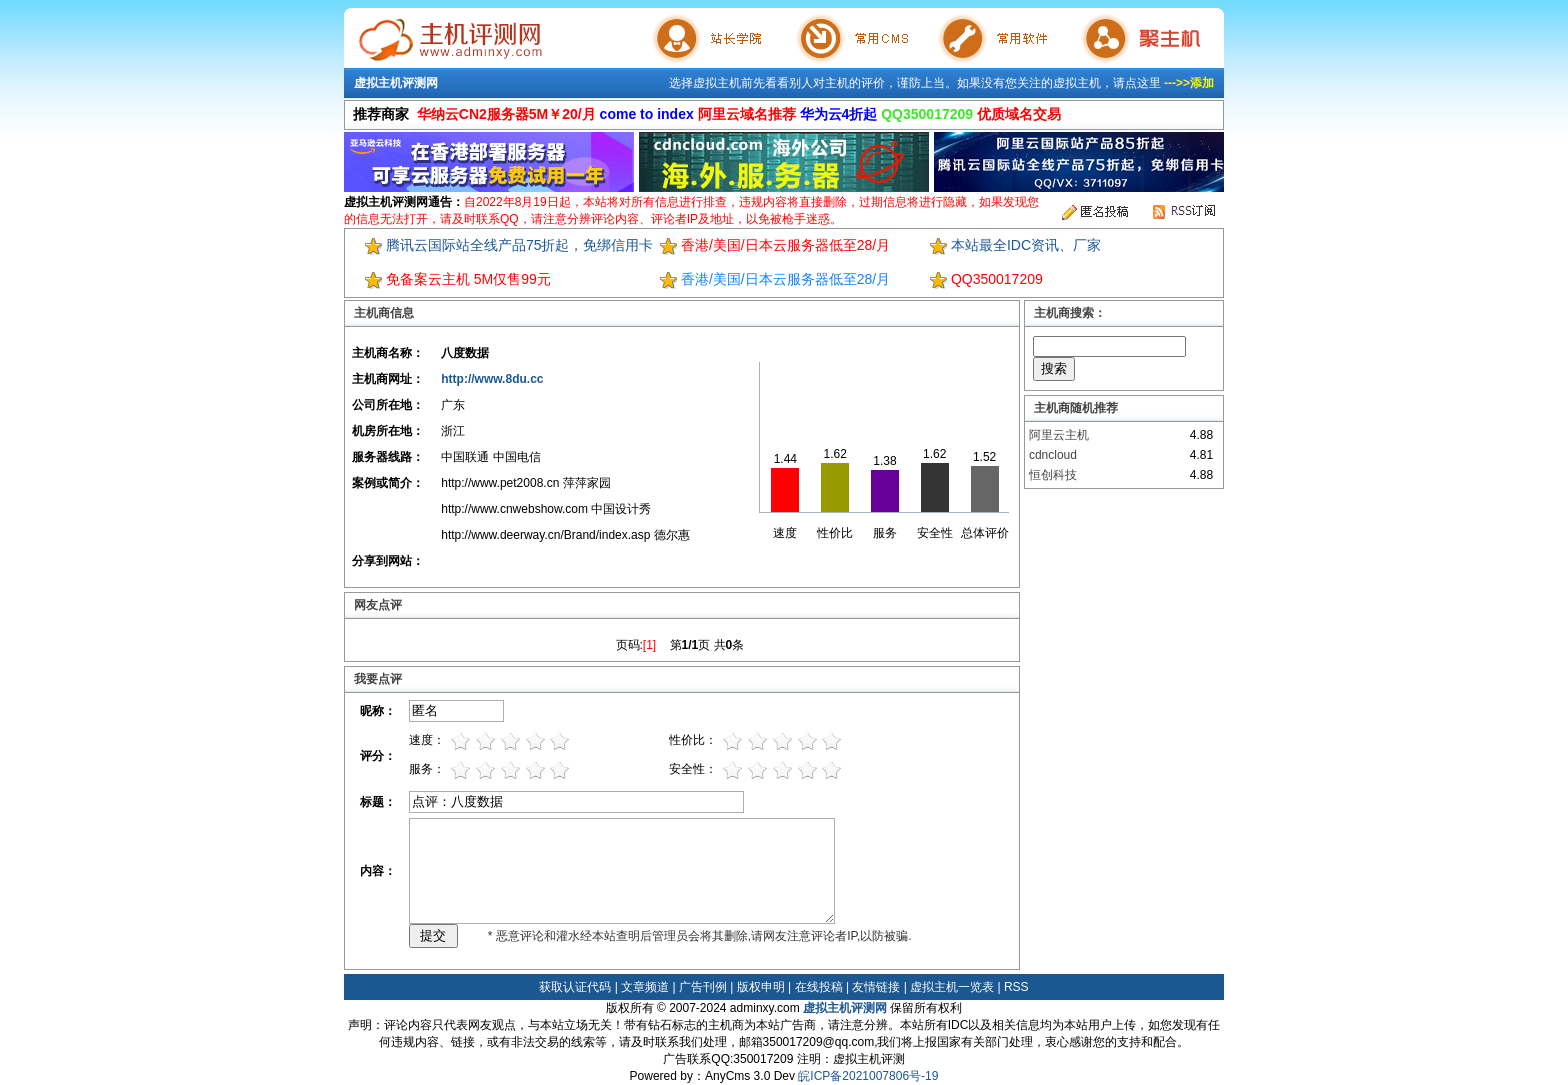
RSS (1016, 987)
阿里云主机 (1059, 435)
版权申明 (761, 987)
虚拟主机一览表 (952, 987)
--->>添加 (1189, 83)
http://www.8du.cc (492, 379)
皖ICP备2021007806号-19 (868, 1076)
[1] (649, 645)
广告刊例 (703, 987)
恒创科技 (1053, 475)
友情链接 (876, 987)
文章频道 (645, 987)
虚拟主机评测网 (396, 83)
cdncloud (1053, 455)
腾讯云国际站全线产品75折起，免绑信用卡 (520, 245)
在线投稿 (819, 987)
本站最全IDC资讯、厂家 (1026, 245)
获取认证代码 (575, 987)
